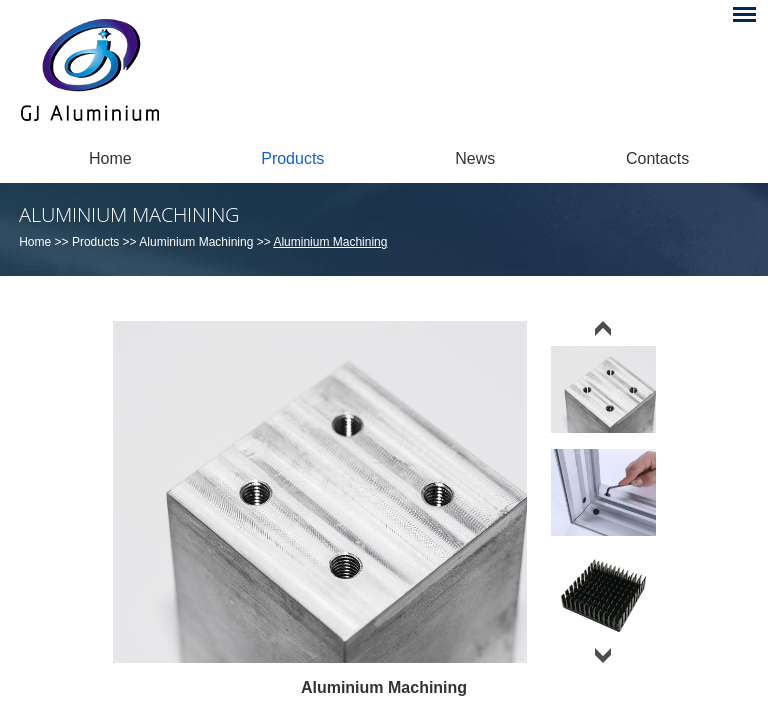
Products (292, 158)
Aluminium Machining (129, 214)
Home (110, 158)
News (475, 158)
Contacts (657, 158)
